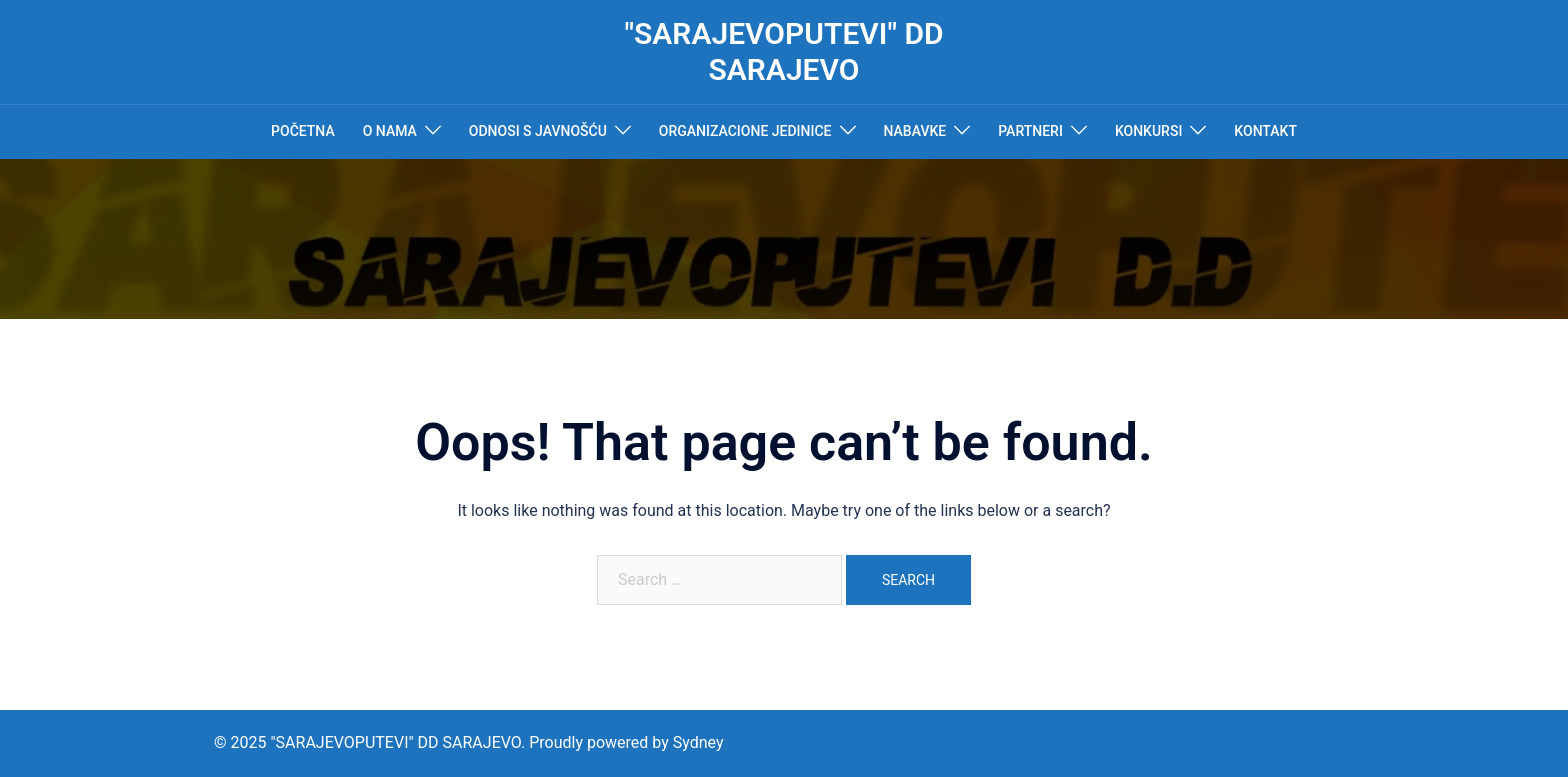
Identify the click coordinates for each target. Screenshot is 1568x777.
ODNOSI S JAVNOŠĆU (538, 131)
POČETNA (303, 131)
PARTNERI (1030, 131)
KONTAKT (1265, 131)
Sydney (698, 742)
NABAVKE (915, 131)
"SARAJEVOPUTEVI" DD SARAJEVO (783, 51)
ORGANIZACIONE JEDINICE (745, 131)
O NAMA (390, 131)
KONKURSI (1148, 131)
